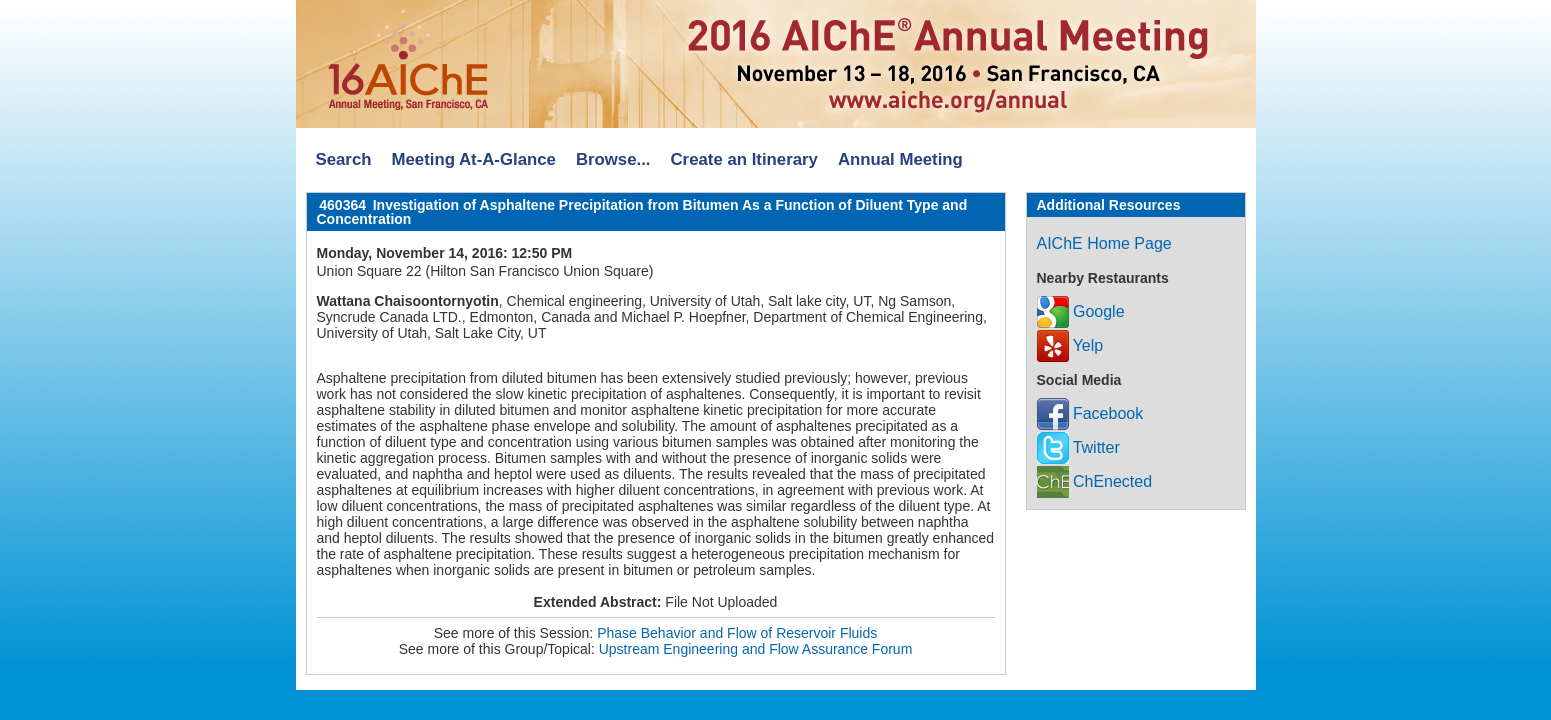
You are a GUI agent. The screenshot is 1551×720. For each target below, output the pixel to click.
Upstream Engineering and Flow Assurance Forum (756, 649)
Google (1081, 311)
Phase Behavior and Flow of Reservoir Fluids (737, 633)
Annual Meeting (900, 159)
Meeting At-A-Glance (473, 159)
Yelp (1070, 345)
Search (344, 159)
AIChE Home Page (1104, 243)
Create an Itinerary (744, 159)
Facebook (1090, 413)
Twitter (1078, 447)
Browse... (613, 159)
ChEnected (1095, 481)
